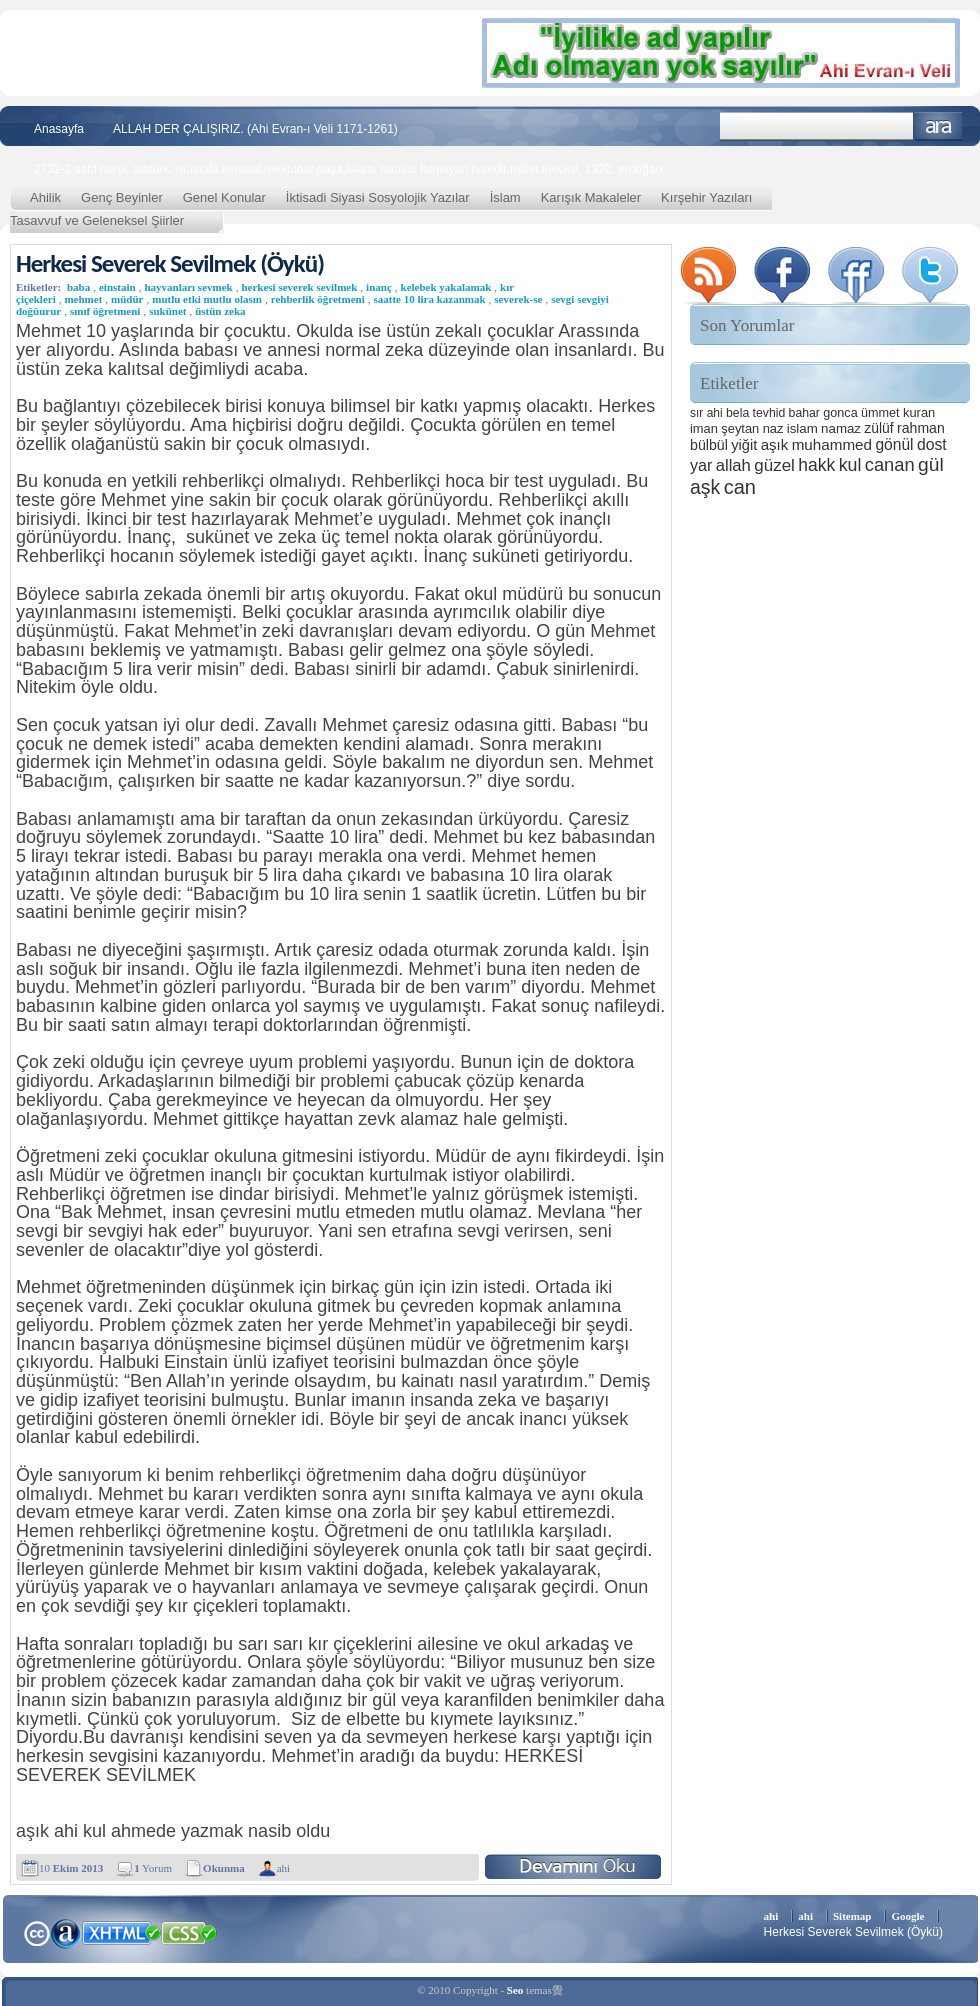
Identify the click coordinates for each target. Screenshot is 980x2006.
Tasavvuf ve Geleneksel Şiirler (97, 220)
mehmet (83, 299)
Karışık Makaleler (591, 197)
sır (696, 413)
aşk (705, 487)
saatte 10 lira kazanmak (429, 299)
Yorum (153, 1868)
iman (704, 428)
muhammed (832, 444)
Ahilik (45, 197)
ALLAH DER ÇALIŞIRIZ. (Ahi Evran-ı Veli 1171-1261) (255, 129)
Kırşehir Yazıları (706, 197)
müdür (127, 299)
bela (737, 413)
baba (78, 287)
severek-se (518, 299)
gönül (894, 444)
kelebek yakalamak (446, 287)
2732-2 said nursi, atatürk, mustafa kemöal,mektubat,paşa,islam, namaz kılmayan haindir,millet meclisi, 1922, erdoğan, (350, 169)
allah (733, 465)
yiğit (744, 445)
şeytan (740, 428)
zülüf (878, 428)
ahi (283, 1868)
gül (931, 464)
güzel (774, 465)
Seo (515, 1990)
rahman (921, 428)
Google (907, 1916)
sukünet (167, 311)
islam (802, 428)
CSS (189, 1932)
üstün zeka (220, 311)
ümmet (880, 413)
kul (850, 465)
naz (773, 428)
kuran (919, 412)
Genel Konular (224, 197)
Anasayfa (59, 129)
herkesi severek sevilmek (299, 287)
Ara (938, 126)
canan (890, 464)
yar (701, 465)
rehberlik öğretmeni (318, 299)
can (740, 487)
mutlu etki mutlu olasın (207, 299)
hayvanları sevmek (188, 287)
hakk (816, 465)
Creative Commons (36, 1931)
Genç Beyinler (122, 197)
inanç (379, 287)
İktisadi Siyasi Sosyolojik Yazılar (378, 197)
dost (932, 444)
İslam (505, 197)
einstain (117, 287)
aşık (775, 444)
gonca (840, 413)
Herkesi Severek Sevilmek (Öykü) (170, 263)
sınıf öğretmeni (105, 311)
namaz (841, 428)
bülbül (709, 445)
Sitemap (852, 1916)
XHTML (121, 1931)
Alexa (66, 1933)
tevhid (769, 413)
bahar (804, 413)
